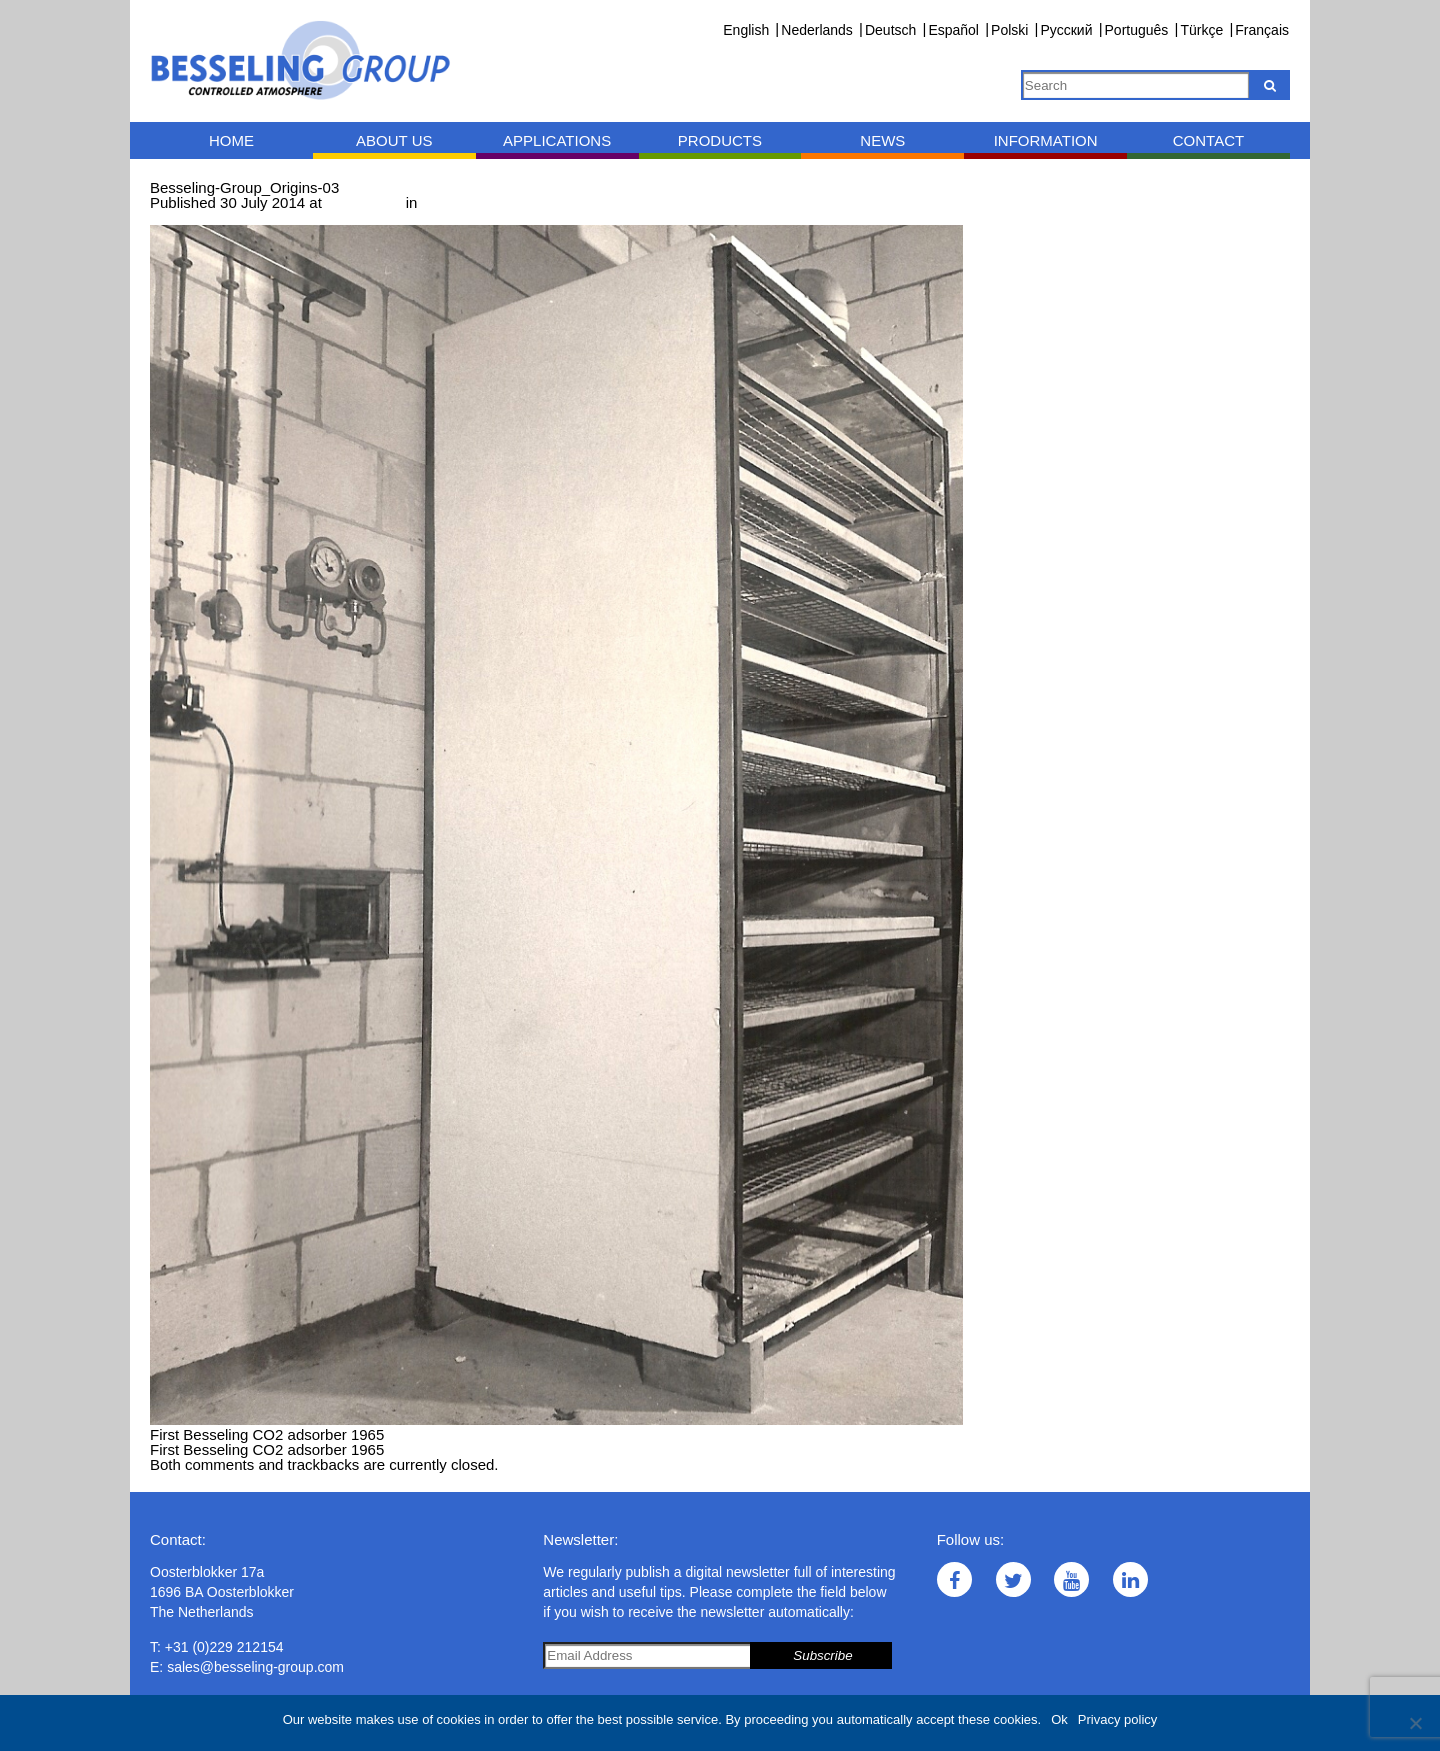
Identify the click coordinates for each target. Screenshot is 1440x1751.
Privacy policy (1117, 1719)
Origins (446, 202)
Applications (557, 140)
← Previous (189, 217)
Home (231, 140)
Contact (1208, 140)
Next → (257, 217)
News (882, 140)
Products (720, 140)
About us (394, 140)
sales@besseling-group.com (255, 1667)
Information (1046, 140)
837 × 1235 (364, 202)
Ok (1059, 1719)
